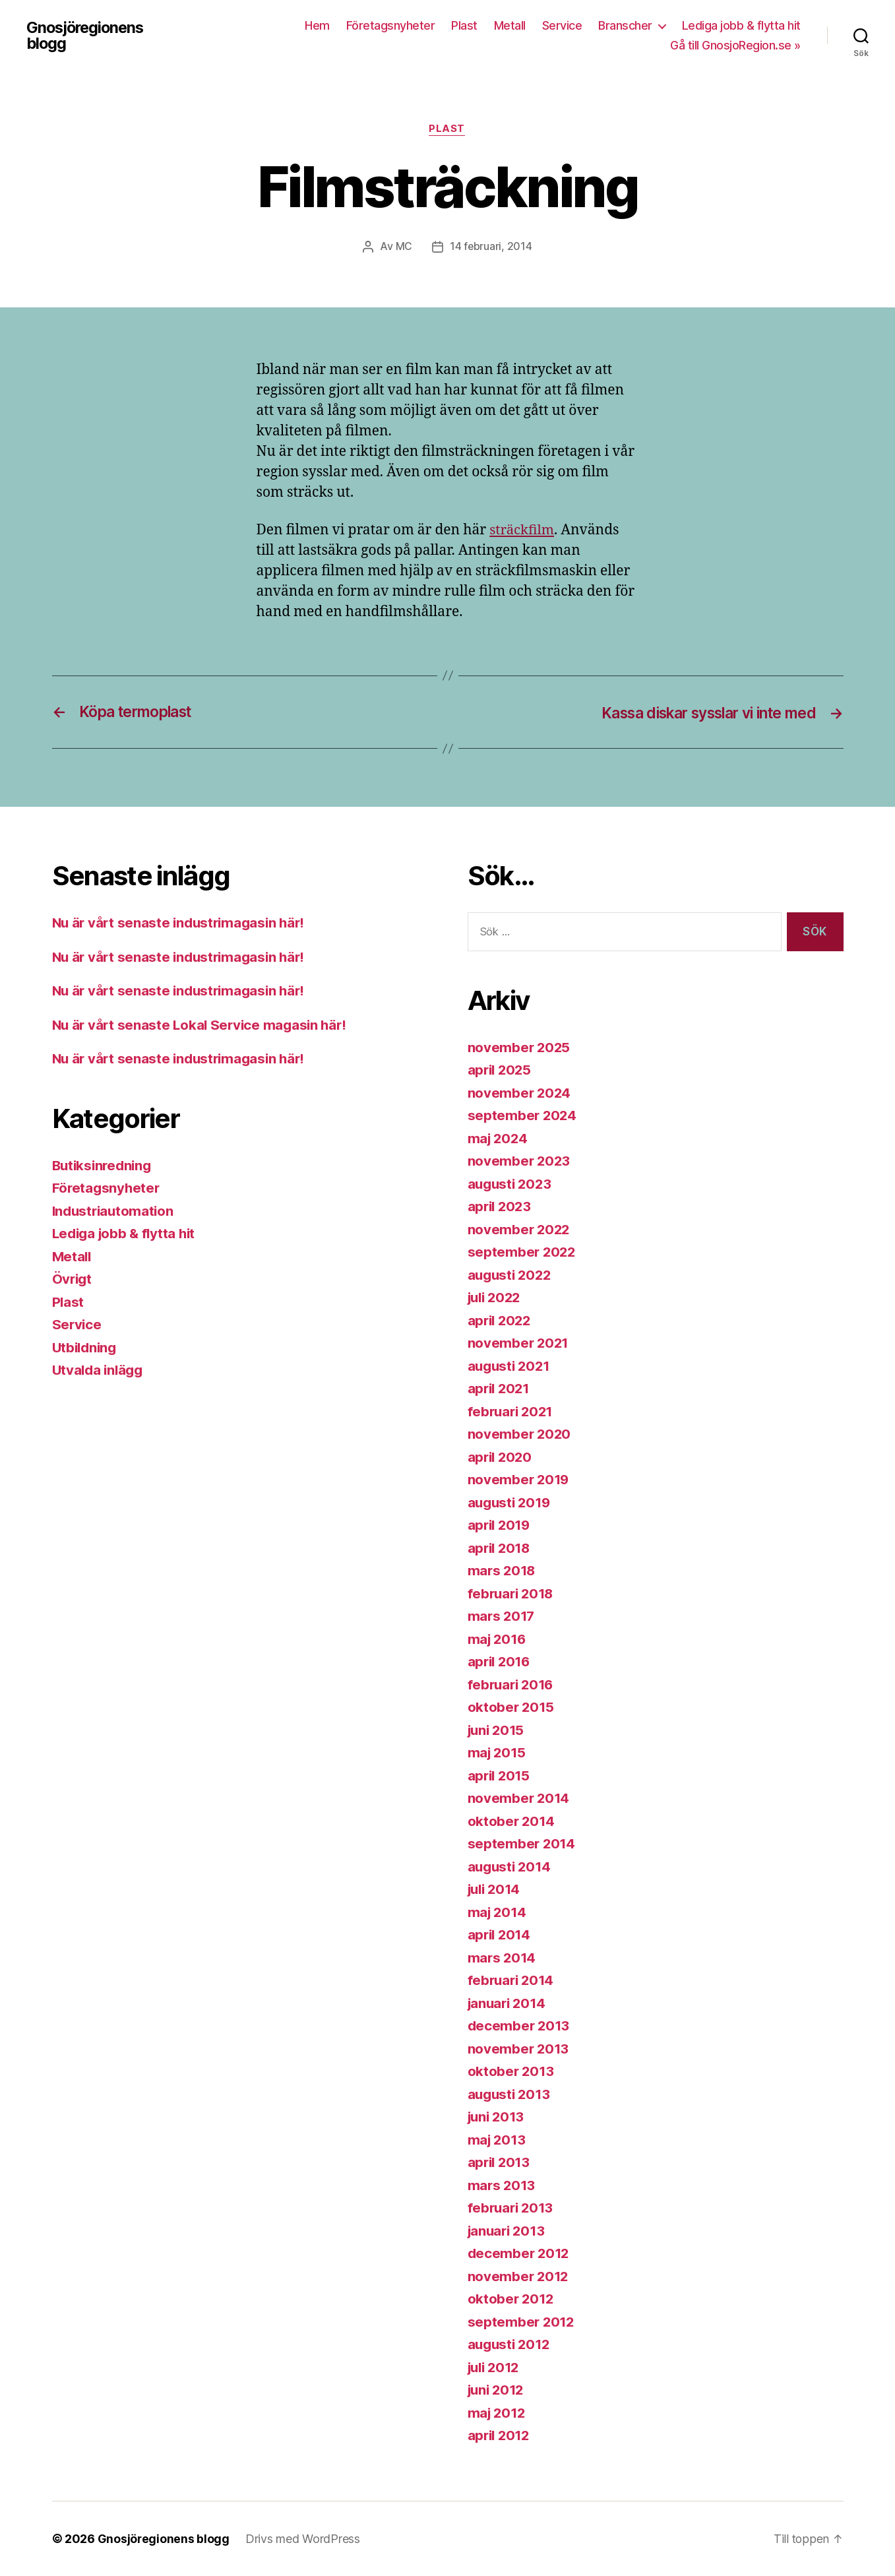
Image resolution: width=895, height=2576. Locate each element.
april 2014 (501, 1935)
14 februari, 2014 (491, 247)
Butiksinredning (104, 1165)
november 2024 (520, 1092)
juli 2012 (496, 2367)
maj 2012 (498, 2412)
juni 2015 (498, 1730)
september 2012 (522, 2321)
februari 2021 (512, 1411)
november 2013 (519, 2048)
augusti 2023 (511, 1184)
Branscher (625, 25)
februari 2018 (513, 1593)
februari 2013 (512, 2208)
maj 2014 (498, 1912)
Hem (317, 25)
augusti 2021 (511, 1366)
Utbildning (86, 1347)
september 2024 (523, 1116)
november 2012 (519, 2276)
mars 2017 (503, 1616)
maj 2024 (499, 1138)
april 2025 (501, 1070)
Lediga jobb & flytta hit (741, 25)
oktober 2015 (512, 1707)
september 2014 (522, 1844)
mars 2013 (503, 2185)
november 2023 (520, 1161)
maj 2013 (498, 2139)
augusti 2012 (511, 2345)
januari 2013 (508, 2230)
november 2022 (520, 1229)
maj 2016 (498, 1639)
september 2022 (523, 1252)
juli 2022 (497, 1298)
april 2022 (501, 1320)
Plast (464, 25)
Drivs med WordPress (303, 2539)
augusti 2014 (511, 1866)
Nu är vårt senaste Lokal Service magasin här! (203, 1025)
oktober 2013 (512, 2071)
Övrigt (73, 1279)
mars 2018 (503, 1571)
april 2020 (501, 1457)
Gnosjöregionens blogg (87, 35)
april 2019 (501, 1525)
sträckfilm (522, 531)
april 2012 (500, 2436)
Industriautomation (115, 1211)
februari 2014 (513, 1980)
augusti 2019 (511, 1502)
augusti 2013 (511, 2094)
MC (403, 247)
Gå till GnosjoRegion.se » (735, 45)
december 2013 (520, 2026)
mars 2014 (503, 1957)
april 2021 (500, 1389)
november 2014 (520, 1798)
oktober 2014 (512, 1821)
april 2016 (501, 1662)
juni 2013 (498, 2117)
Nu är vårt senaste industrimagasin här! (182, 923)
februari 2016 (513, 1684)
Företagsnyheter (390, 25)
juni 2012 (498, 2390)
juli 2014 (496, 1889)
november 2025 (520, 1047)
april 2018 (501, 1548)
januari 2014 (509, 2003)
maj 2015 (498, 1753)
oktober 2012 (512, 2299)
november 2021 (519, 1343)
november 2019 (520, 1480)
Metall (510, 25)
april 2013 (500, 2162)
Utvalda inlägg (99, 1370)
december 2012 (520, 2254)
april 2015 (500, 1775)
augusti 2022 (511, 1275)
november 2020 (520, 1434)
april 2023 (501, 1207)
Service (562, 25)
